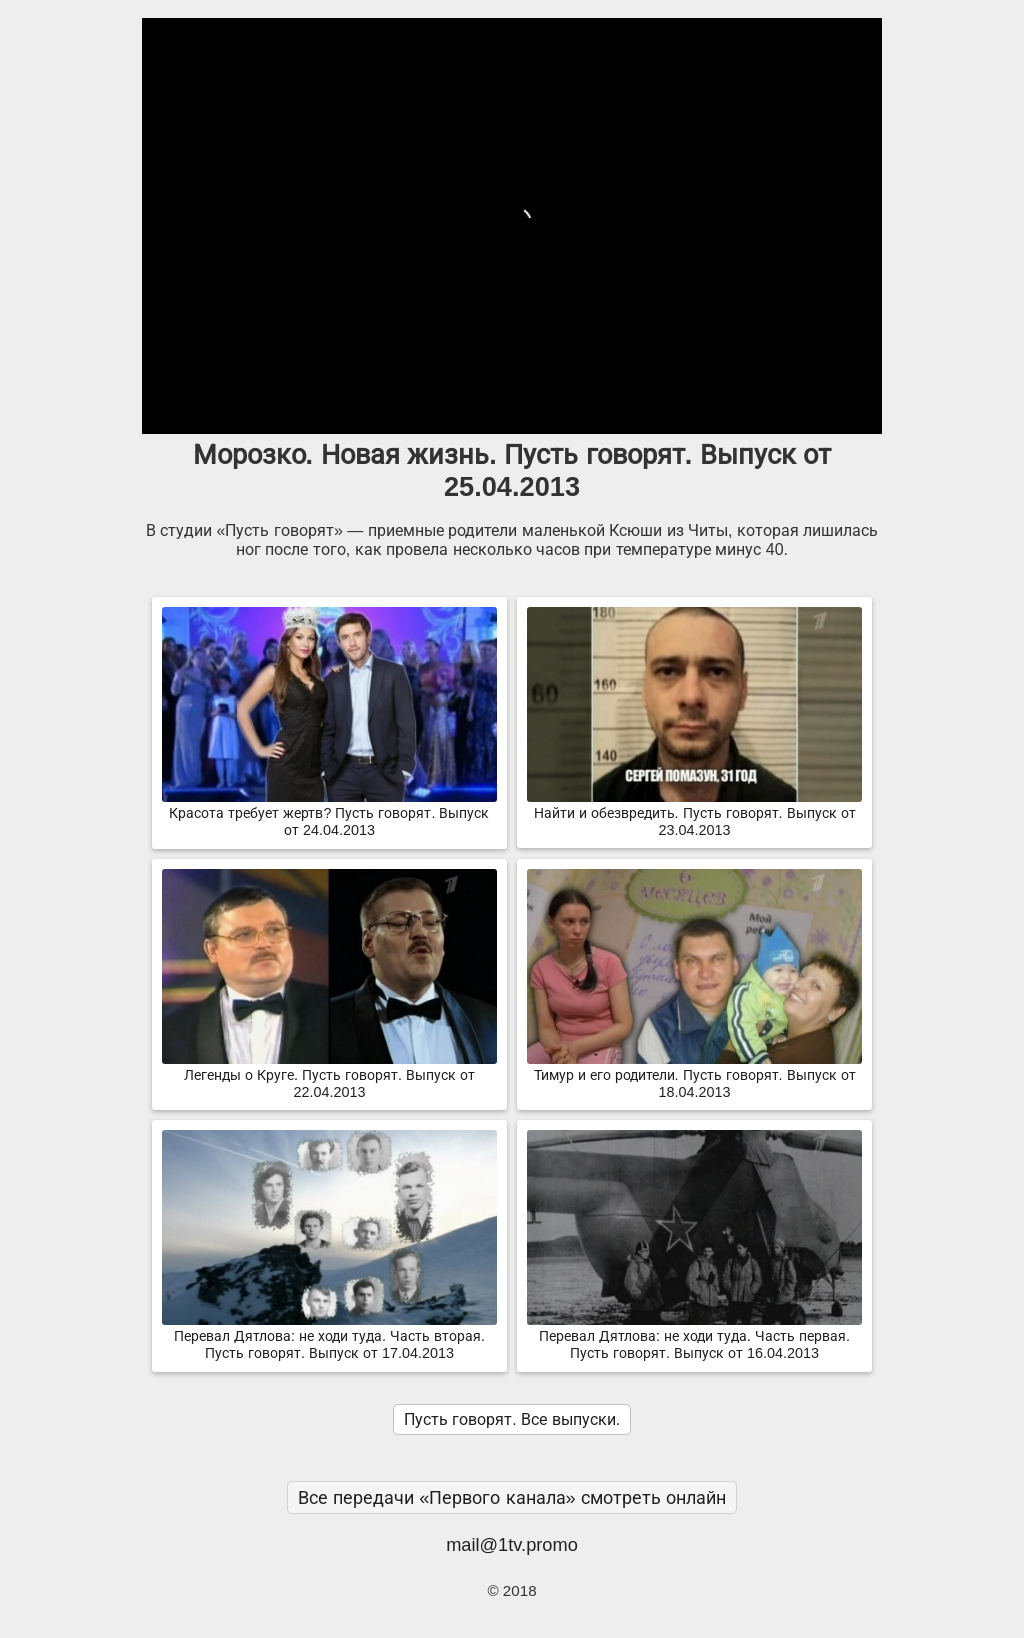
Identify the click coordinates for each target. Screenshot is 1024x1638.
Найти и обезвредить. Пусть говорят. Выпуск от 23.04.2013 (694, 813)
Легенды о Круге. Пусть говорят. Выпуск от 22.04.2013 (329, 1075)
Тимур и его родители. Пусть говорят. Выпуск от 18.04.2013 (694, 1075)
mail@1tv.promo (512, 1544)
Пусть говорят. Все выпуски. (512, 1419)
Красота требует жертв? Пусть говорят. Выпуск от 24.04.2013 (329, 813)
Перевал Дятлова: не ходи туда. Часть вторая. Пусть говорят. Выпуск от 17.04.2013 (329, 1336)
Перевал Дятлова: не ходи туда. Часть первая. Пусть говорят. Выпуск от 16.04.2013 (694, 1336)
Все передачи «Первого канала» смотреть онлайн (512, 1497)
